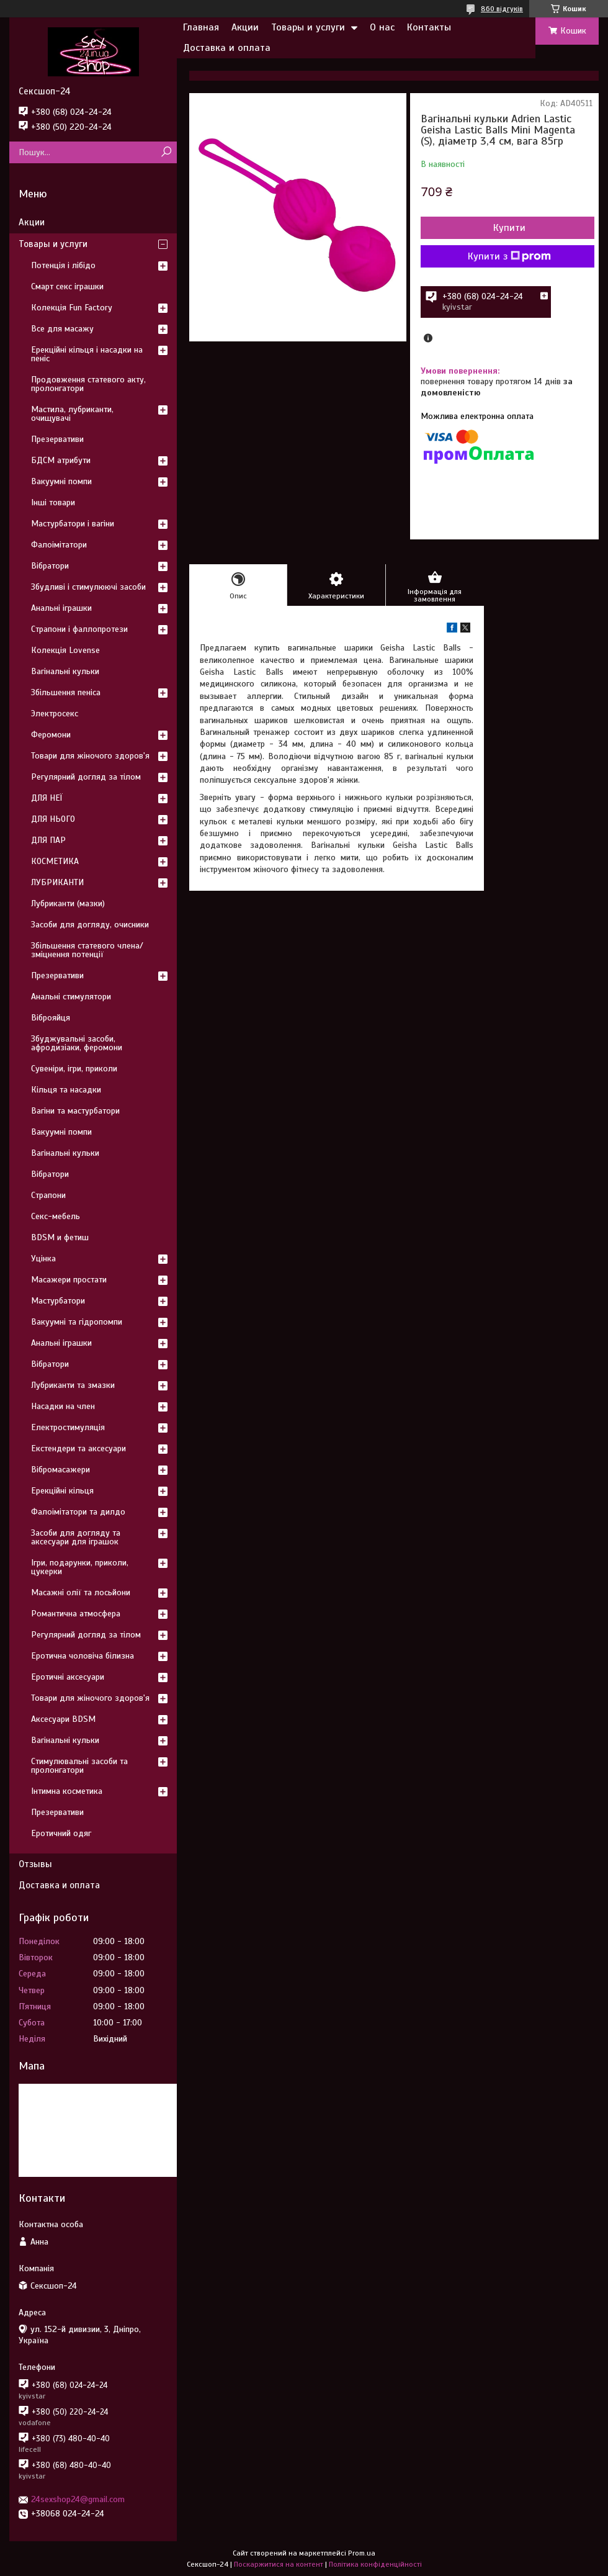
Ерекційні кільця (62, 1490)
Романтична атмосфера (75, 1613)
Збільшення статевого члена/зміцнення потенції (87, 950)
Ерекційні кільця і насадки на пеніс (87, 354)
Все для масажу (62, 328)
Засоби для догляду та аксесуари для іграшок (75, 1537)
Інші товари (53, 502)
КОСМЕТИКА (55, 861)
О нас (382, 27)
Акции (245, 27)
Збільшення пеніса (66, 692)
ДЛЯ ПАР (48, 840)
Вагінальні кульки (65, 671)
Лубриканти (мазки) (68, 903)
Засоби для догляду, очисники (90, 924)
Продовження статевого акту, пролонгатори (88, 384)
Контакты (429, 27)
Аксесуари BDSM (63, 1719)
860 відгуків (502, 8)
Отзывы (35, 1864)
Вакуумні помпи (61, 481)
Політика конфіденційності (375, 2564)
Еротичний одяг (61, 1833)
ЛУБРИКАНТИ (57, 882)
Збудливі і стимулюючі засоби (88, 587)
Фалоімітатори (59, 544)
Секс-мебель (55, 1216)
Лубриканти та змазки (73, 1385)
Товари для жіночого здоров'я (90, 755)
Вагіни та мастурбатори (75, 1111)
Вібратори (50, 566)
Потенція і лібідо (63, 265)
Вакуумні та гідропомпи (76, 1322)
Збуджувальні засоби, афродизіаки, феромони (76, 1043)
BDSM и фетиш (60, 1237)
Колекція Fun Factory (71, 307)
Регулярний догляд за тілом (86, 777)
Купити (509, 228)
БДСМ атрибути (61, 460)
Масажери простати (69, 1279)
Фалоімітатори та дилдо (78, 1511)
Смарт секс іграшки (67, 286)
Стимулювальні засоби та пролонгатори (79, 1765)
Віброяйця (50, 1017)
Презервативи (57, 439)
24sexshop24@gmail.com (78, 2499)
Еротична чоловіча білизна (82, 1656)
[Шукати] (166, 152)
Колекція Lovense (65, 650)
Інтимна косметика (66, 1791)
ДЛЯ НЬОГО (53, 819)
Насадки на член (63, 1406)
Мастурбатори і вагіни (72, 523)
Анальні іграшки (61, 608)
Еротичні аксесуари (67, 1677)
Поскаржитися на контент (278, 2564)
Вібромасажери (60, 1469)
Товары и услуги (308, 27)
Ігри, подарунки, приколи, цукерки (79, 1567)
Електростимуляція (68, 1427)
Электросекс (54, 713)
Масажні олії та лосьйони (80, 1592)
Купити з (509, 256)
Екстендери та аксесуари (78, 1448)
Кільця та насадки (66, 1089)
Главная (201, 27)
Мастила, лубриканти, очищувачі (72, 413)
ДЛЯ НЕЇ (47, 798)
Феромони (51, 734)
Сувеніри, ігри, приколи (74, 1068)
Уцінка (43, 1258)
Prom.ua (361, 2553)
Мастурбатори (58, 1300)
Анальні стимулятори (71, 996)
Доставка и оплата (226, 48)
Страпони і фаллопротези (79, 629)
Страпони (48, 1195)
